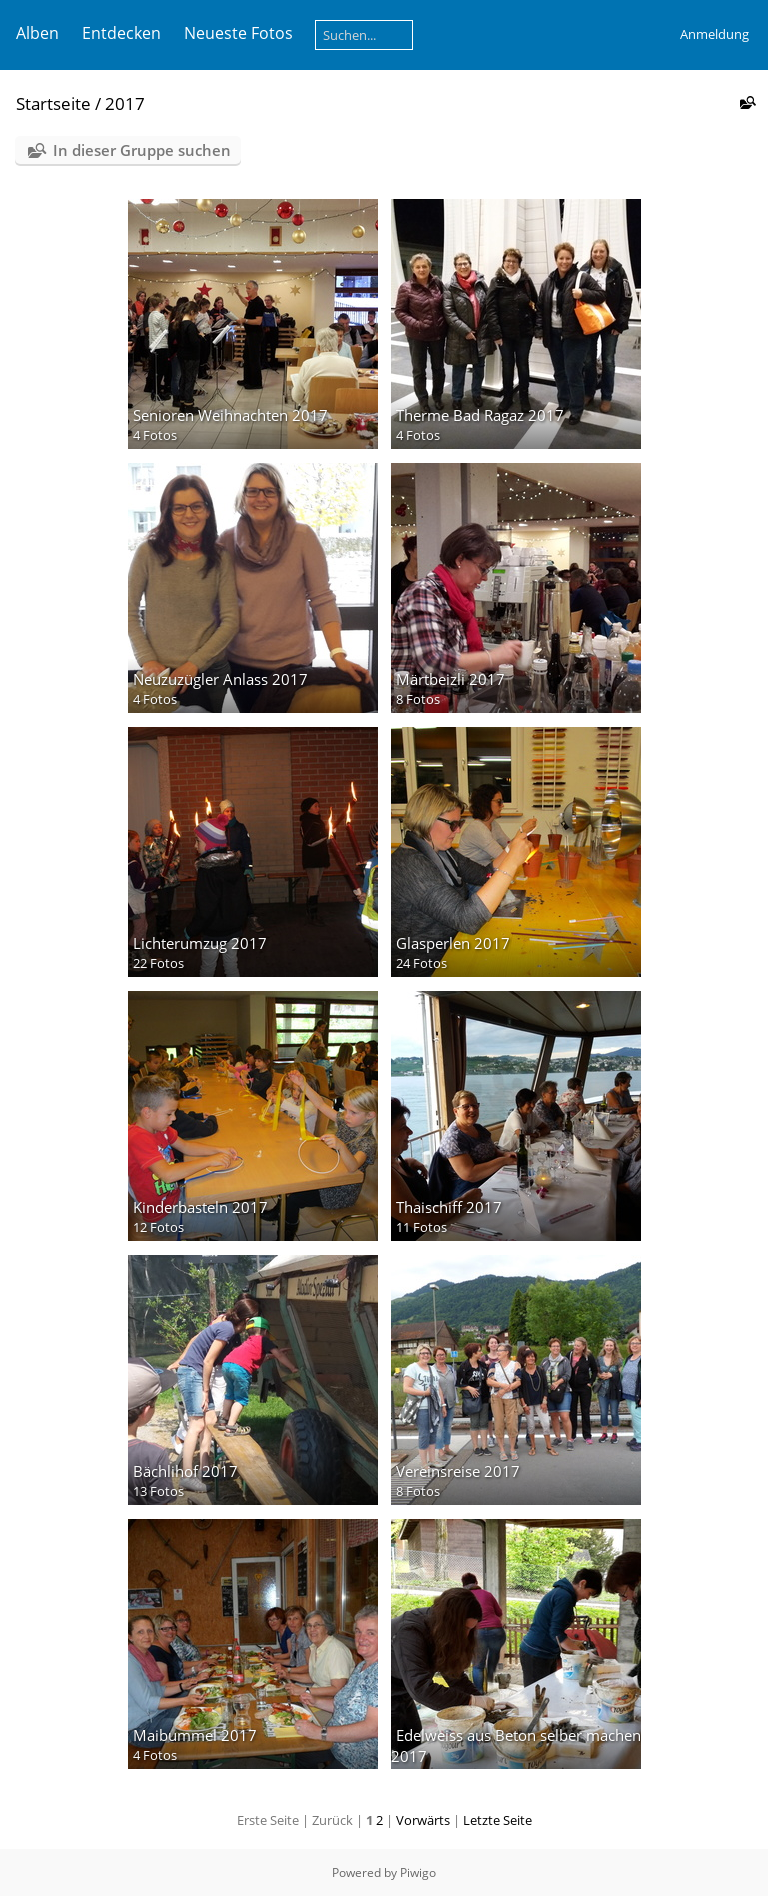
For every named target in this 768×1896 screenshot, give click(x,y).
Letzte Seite (497, 1820)
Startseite (53, 103)
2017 (125, 103)
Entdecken (121, 33)
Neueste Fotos (238, 33)
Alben (37, 33)
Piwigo (418, 1872)
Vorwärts (423, 1820)
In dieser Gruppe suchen (142, 150)
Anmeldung (714, 34)
